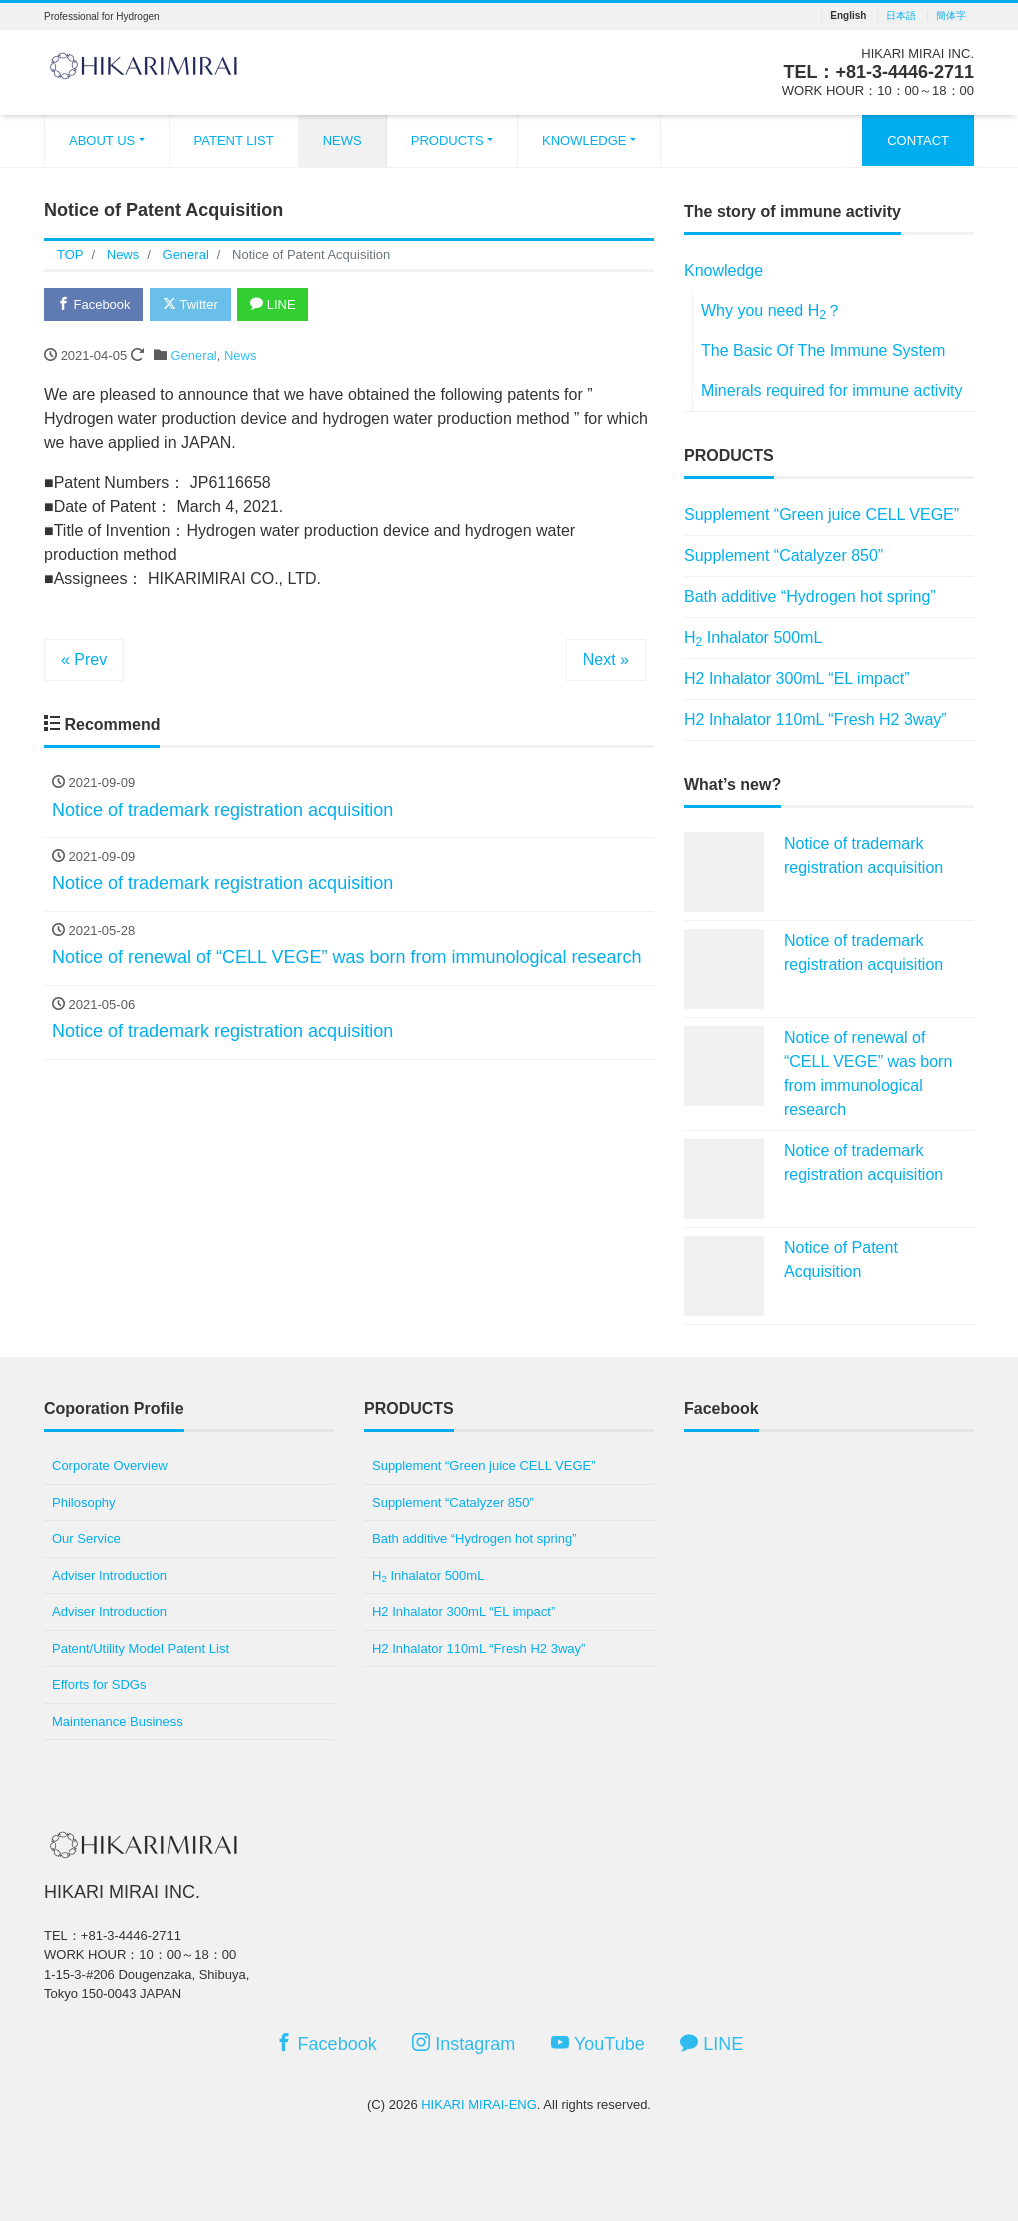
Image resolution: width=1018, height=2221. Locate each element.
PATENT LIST (234, 140)
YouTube (598, 2043)
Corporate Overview (110, 1465)
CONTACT (918, 140)
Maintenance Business (117, 1721)
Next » (606, 659)
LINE (274, 304)
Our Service (86, 1538)
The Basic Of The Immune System (823, 350)
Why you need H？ (771, 312)
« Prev (84, 659)
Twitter (190, 304)
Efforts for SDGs (99, 1684)
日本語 (901, 16)
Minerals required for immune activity (831, 390)
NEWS (342, 140)
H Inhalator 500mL (753, 639)
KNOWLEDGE (584, 140)
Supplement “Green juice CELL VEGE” (821, 514)
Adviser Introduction (109, 1575)
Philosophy (84, 1502)
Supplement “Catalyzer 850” (783, 555)
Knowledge (723, 270)
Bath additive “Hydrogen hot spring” (810, 596)
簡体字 (951, 16)
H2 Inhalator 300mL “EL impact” (797, 678)
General (194, 355)
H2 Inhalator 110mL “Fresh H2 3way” (815, 719)
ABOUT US (102, 140)
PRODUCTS (447, 140)
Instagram (463, 2043)
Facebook (94, 304)
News (240, 355)
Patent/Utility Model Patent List (140, 1648)
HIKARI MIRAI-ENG (479, 2104)
